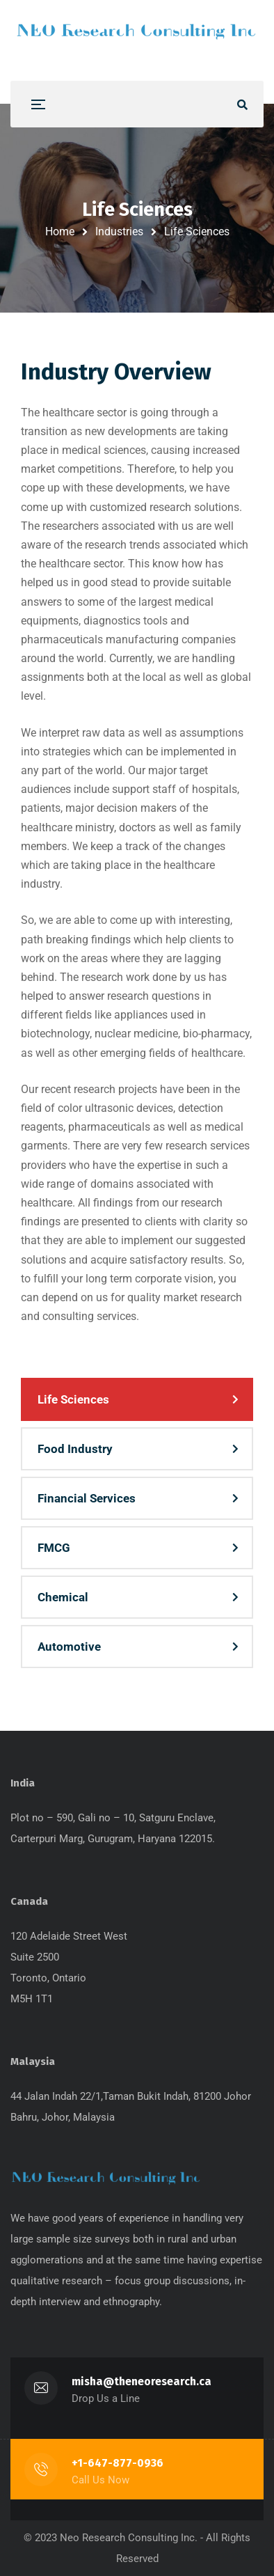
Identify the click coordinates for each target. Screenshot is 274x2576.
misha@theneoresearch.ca (141, 2381)
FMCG (54, 1548)
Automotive (69, 1647)
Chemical (63, 1597)
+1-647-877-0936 (117, 2462)
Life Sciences (73, 1399)
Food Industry (75, 1449)
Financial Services (87, 1498)
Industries (119, 231)
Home (59, 231)
